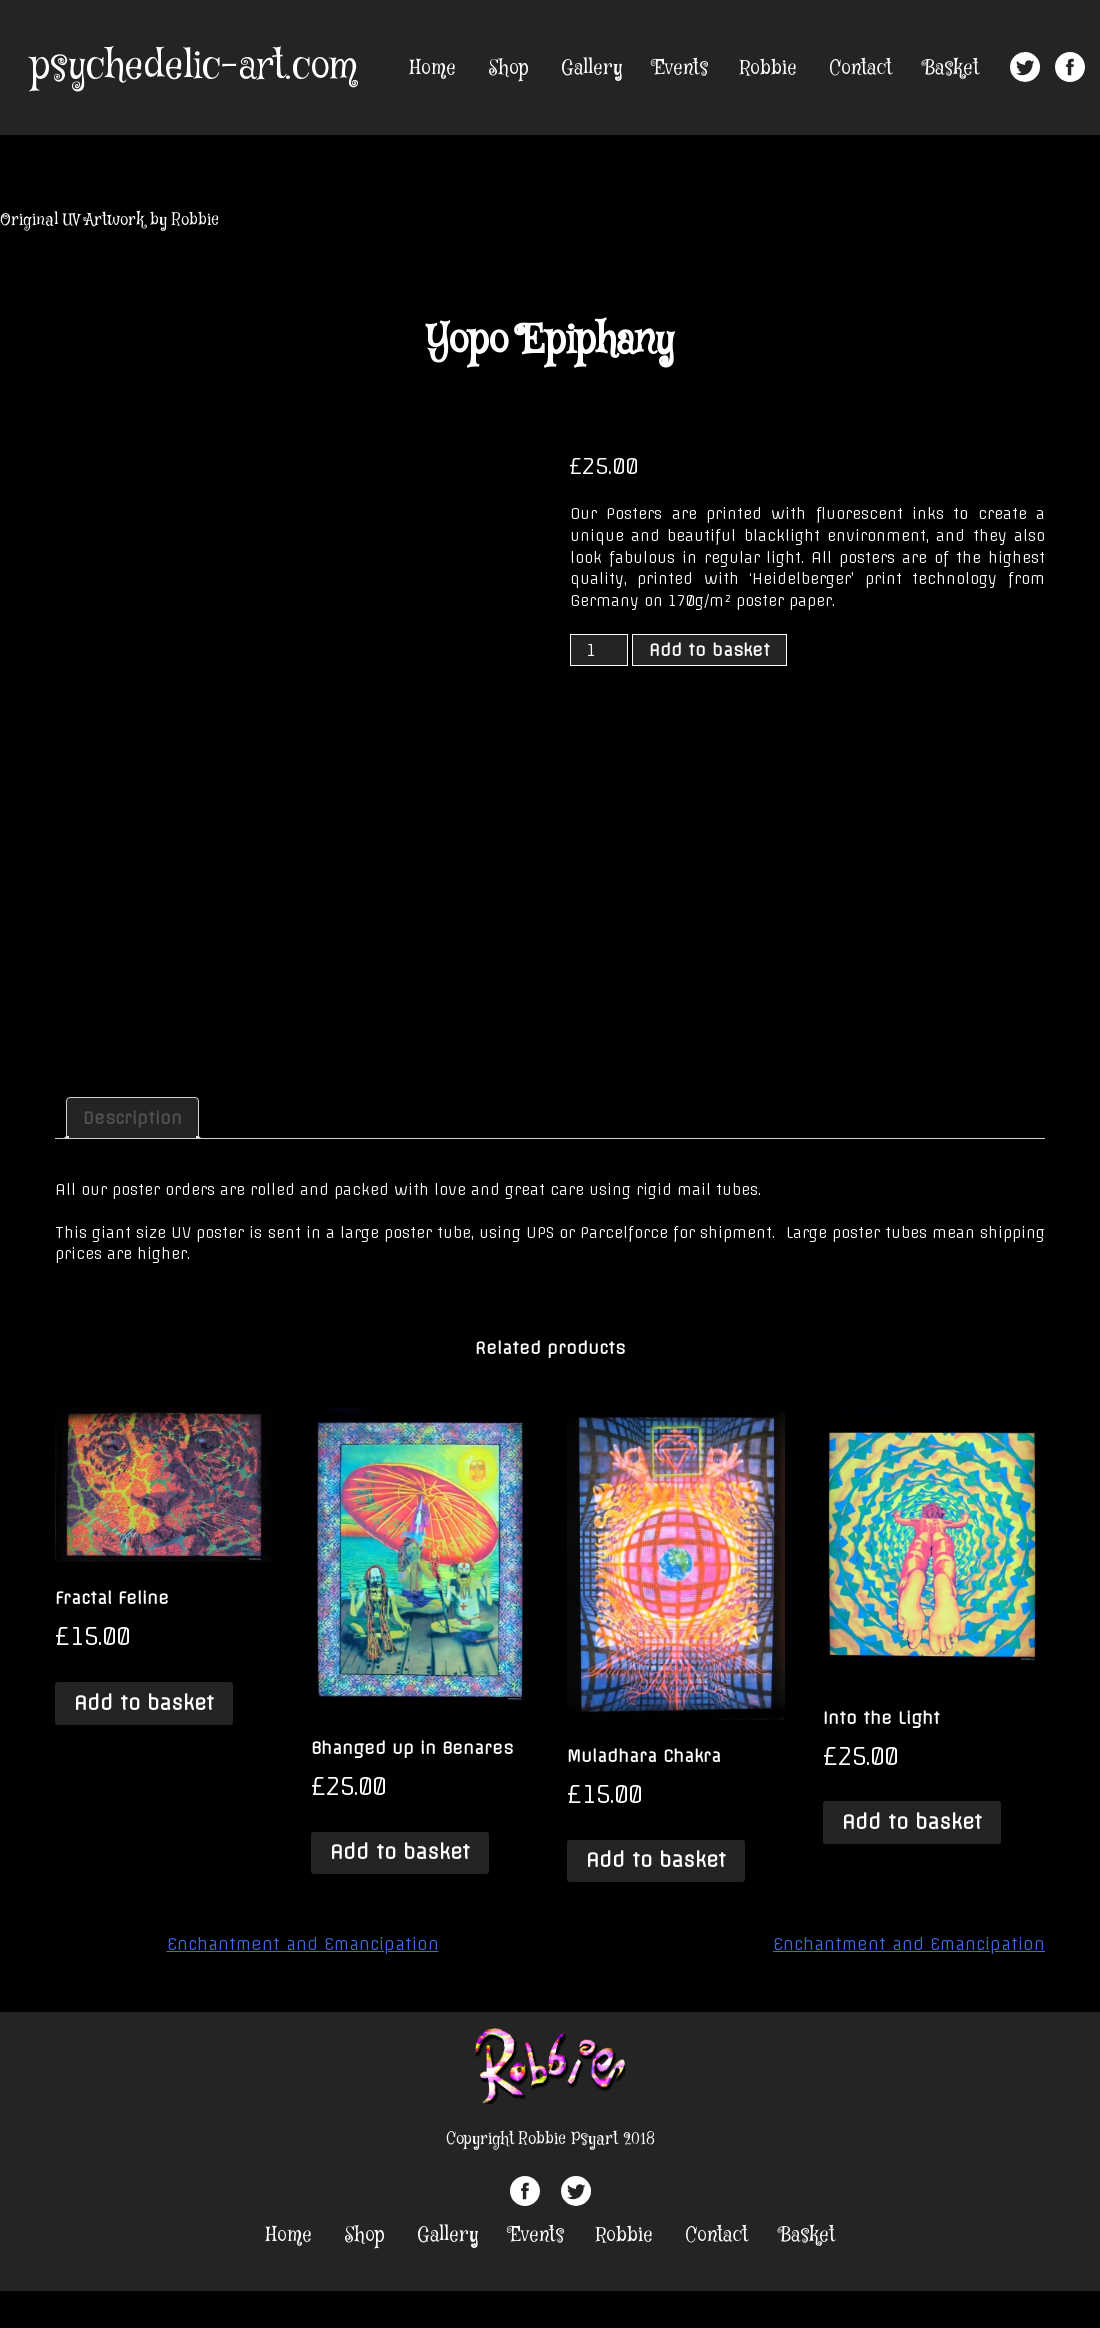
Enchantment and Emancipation (303, 1944)
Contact (860, 68)
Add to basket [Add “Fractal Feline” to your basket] (144, 1703)
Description (132, 1118)
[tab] (132, 1118)
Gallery (591, 68)
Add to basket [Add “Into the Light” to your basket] (912, 1822)
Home (433, 68)
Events (681, 68)
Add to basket (709, 650)
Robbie (768, 68)
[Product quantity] (599, 650)
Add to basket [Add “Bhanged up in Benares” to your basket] (400, 1852)
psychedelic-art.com (193, 67)
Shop (508, 68)
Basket (951, 68)
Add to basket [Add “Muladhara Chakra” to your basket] (656, 1860)
